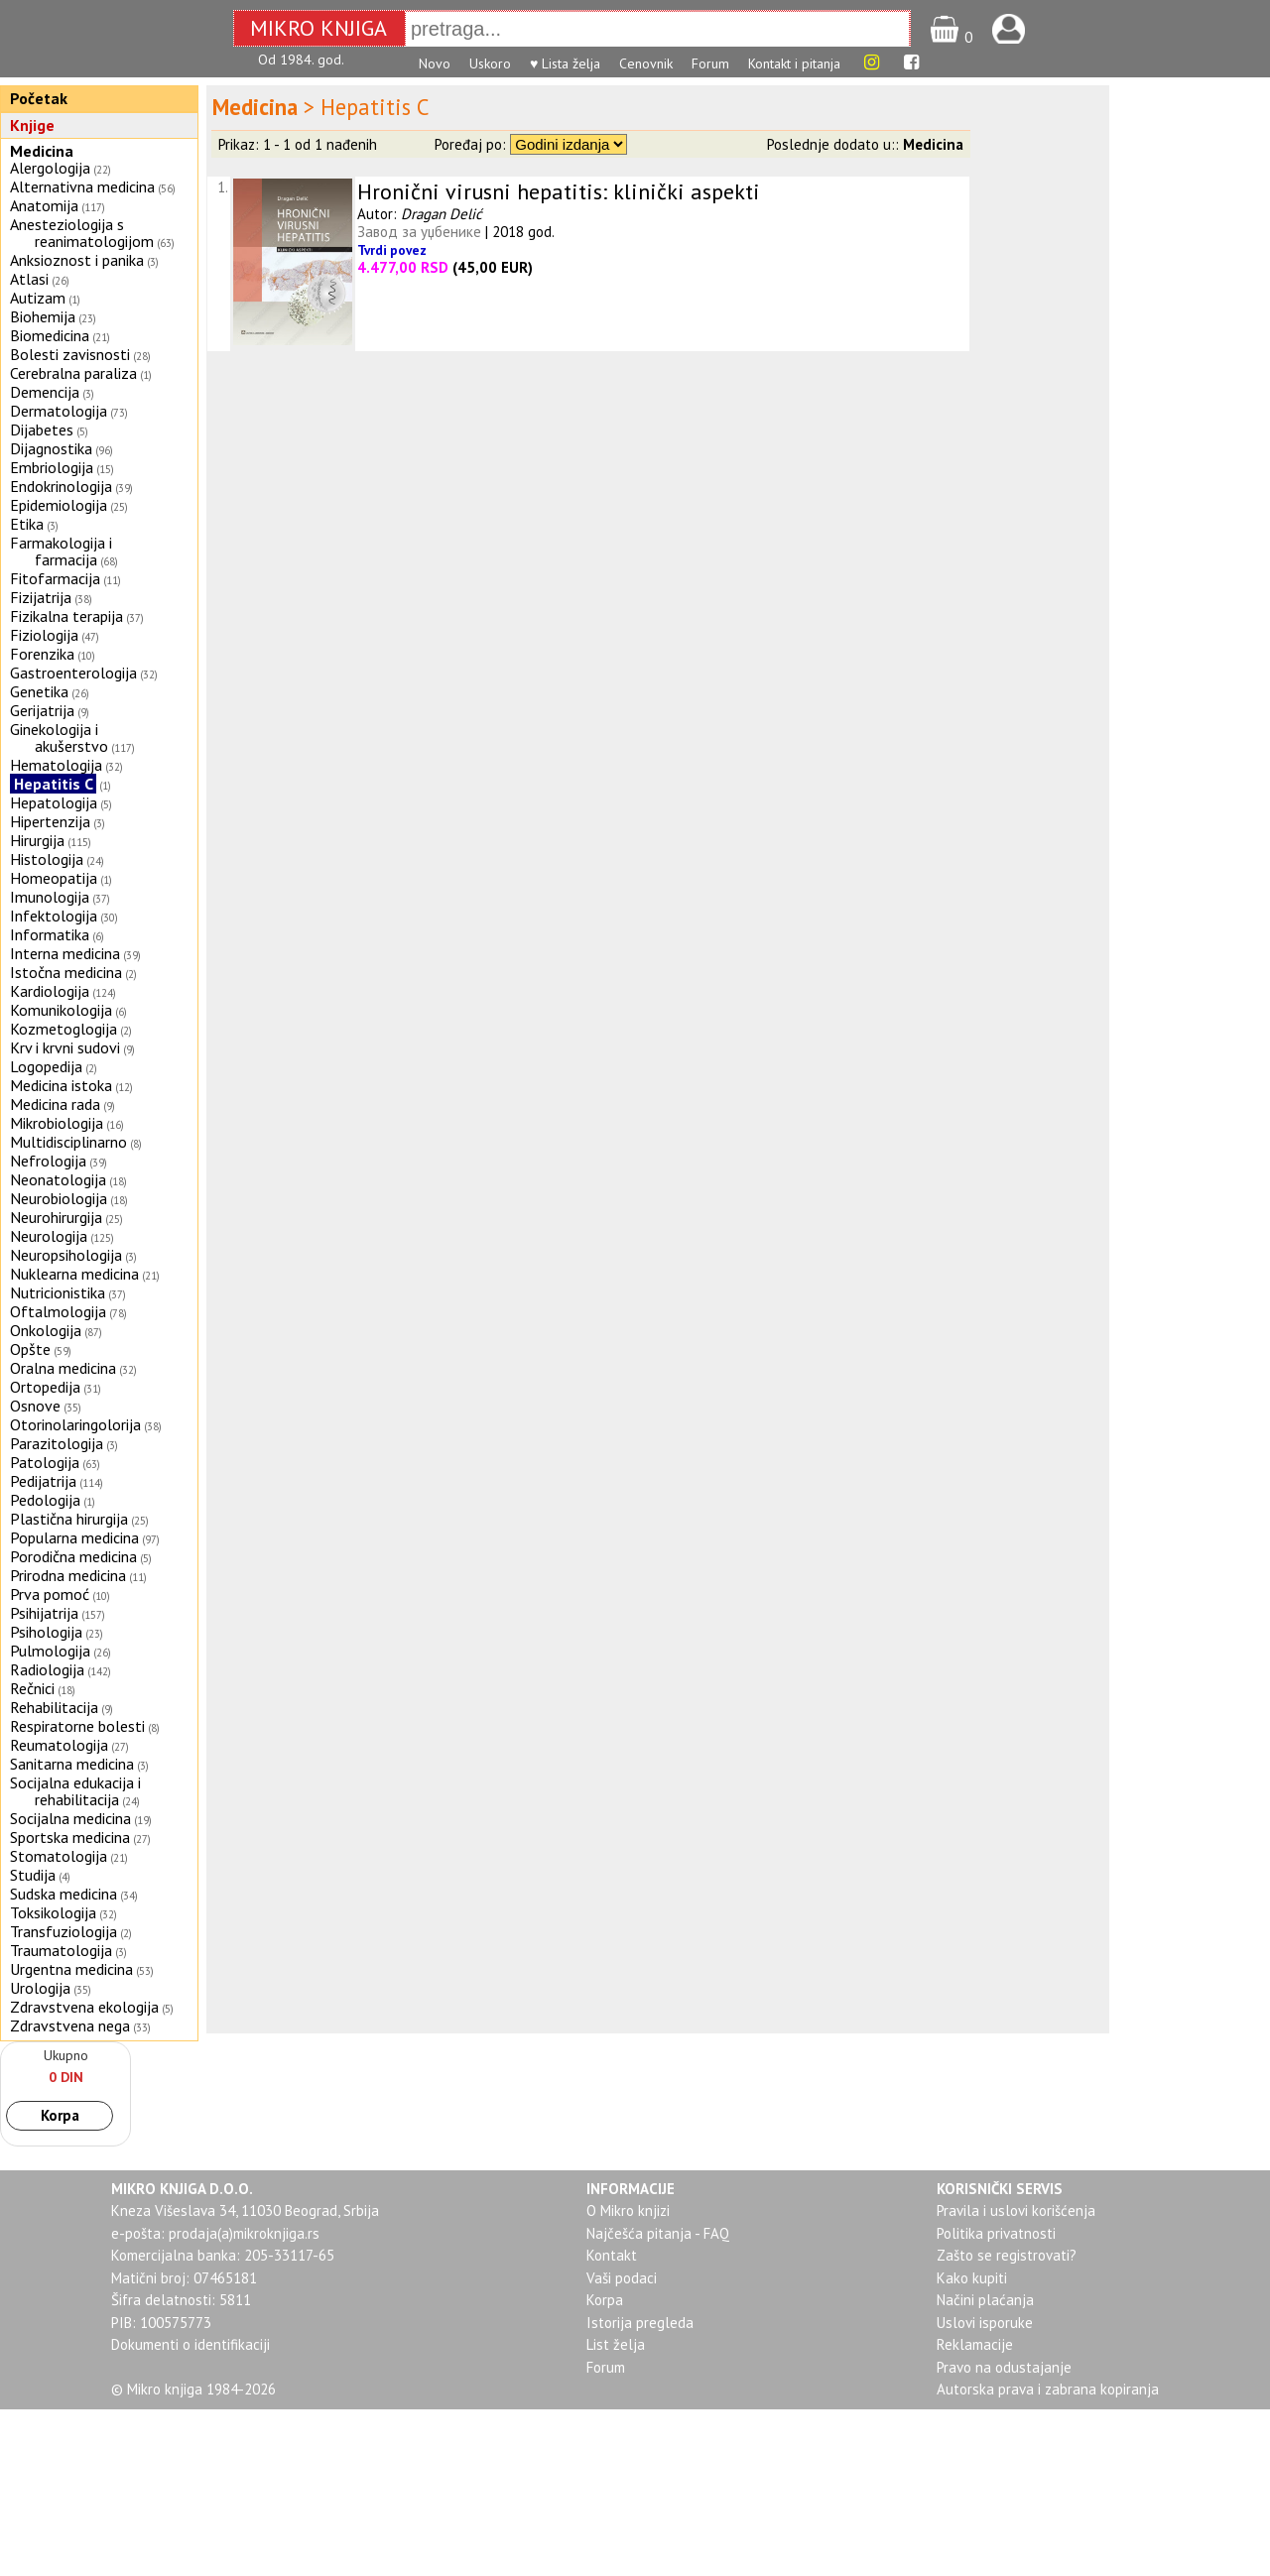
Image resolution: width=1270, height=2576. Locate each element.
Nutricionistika (57, 1292)
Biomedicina (49, 335)
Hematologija (56, 765)
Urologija (40, 1988)
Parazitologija (56, 1443)
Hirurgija (37, 840)
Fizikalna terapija (66, 616)
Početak (38, 98)
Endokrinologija (61, 486)
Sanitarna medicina (72, 1764)
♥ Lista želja (565, 63)
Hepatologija (53, 802)
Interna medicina (65, 953)
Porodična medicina (73, 1556)
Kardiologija (49, 991)
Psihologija (46, 1632)
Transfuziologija (63, 1931)
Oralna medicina (63, 1368)
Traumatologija (61, 1950)
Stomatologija (58, 1856)
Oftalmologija (58, 1311)
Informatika (49, 934)
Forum (710, 63)
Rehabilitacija (54, 1707)
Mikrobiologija (56, 1123)
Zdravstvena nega (70, 2025)
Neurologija (48, 1236)
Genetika (39, 691)
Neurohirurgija (56, 1217)
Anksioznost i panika (77, 260)
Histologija (46, 859)
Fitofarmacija (55, 578)
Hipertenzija (50, 821)
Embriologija (51, 467)
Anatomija (44, 205)
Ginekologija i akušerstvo (59, 737)
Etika (27, 524)
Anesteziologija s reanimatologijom (82, 232)
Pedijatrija (43, 1481)
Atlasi (29, 279)
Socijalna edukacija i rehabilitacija (75, 1791)
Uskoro (490, 63)
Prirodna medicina (68, 1575)
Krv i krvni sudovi (65, 1047)
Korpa (60, 2115)
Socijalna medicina (70, 1818)
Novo (434, 63)
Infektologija (53, 915)
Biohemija (42, 316)
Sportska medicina (70, 1837)
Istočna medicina (66, 972)
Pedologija (45, 1500)
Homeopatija (53, 878)
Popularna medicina (74, 1537)
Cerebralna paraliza (73, 373)
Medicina (41, 151)
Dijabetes (41, 429)
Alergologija (50, 168)
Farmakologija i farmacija (61, 551)
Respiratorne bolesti (77, 1726)
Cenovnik (646, 63)
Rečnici (32, 1688)
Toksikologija (53, 1912)
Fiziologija (44, 635)
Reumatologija (59, 1745)
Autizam (37, 297)
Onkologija (45, 1330)
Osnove (35, 1405)
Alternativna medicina (82, 186)
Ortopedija (45, 1387)
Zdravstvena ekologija (84, 2007)
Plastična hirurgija (69, 1519)
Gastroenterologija (73, 672)
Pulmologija (50, 1650)
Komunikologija (61, 1010)
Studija (33, 1875)
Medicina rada (55, 1104)
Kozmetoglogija (63, 1029)
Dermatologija (58, 411)
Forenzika (42, 654)
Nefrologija (48, 1160)
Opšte (30, 1349)
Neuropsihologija (66, 1255)
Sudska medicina (63, 1893)
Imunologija (49, 897)
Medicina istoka (61, 1085)
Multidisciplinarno (68, 1142)
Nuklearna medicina (74, 1274)
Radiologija (47, 1669)
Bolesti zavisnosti (70, 354)
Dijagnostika (51, 448)
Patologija (44, 1462)
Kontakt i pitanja (794, 63)
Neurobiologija (58, 1198)
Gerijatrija (42, 710)
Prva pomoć (49, 1594)
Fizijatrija (40, 597)
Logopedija (46, 1066)
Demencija (44, 392)
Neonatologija (58, 1179)
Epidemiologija (58, 505)
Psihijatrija (44, 1613)
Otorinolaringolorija (75, 1424)
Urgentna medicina (71, 1969)
